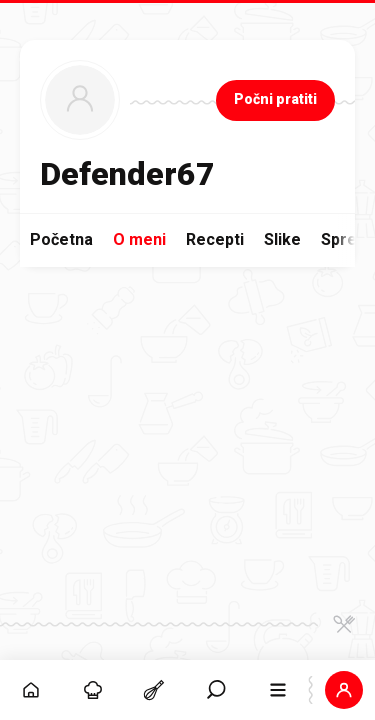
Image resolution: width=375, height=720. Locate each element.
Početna (61, 239)
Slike (282, 239)
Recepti (215, 239)
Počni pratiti (275, 99)
